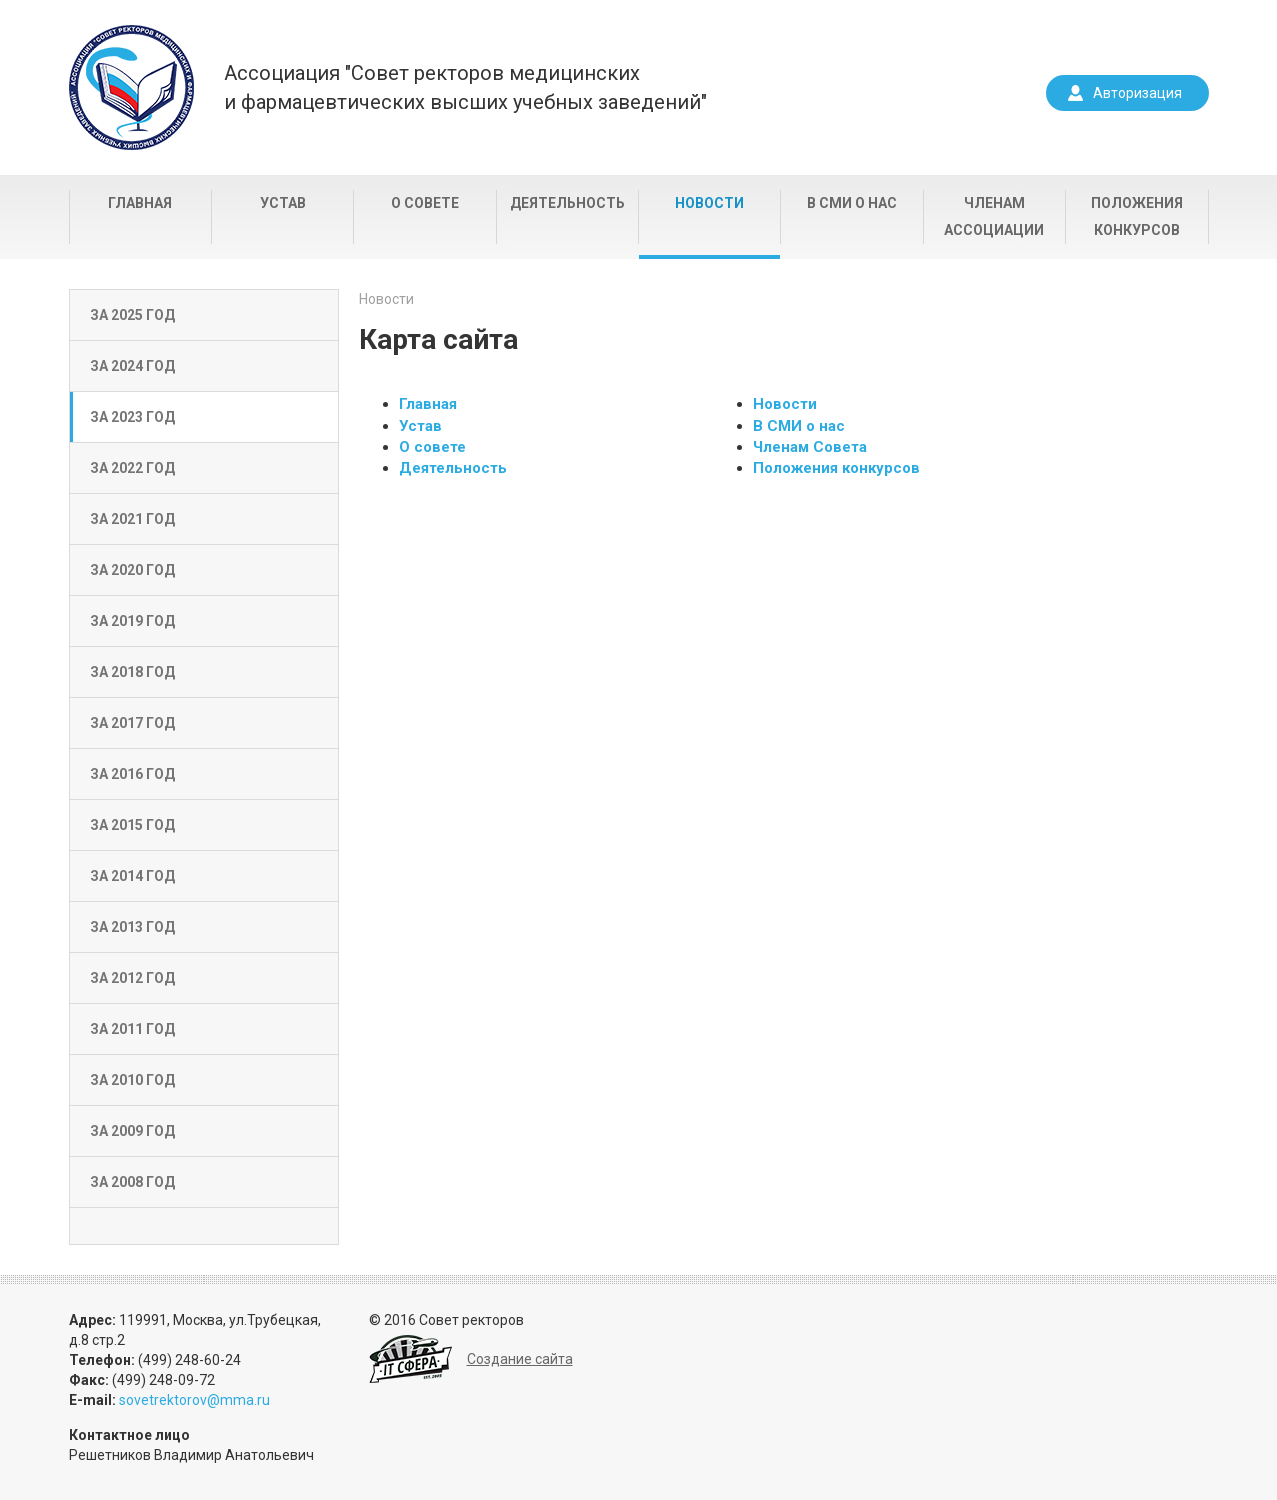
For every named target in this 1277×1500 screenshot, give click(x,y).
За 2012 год (132, 978)
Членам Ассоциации (994, 216)
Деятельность (567, 203)
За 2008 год (132, 1182)
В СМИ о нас (852, 203)
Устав (283, 203)
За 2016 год (132, 774)
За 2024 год (132, 366)
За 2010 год (132, 1080)
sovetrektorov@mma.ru (194, 1400)
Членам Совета (810, 447)
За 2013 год (132, 927)
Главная (140, 203)
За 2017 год (132, 723)
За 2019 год (132, 621)
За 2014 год (132, 876)
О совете (425, 203)
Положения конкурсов (1137, 216)
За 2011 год (132, 1029)
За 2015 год (132, 825)
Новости (709, 203)
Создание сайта (520, 1359)
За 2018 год (132, 672)
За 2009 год (132, 1131)
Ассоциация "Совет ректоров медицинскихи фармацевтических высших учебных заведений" (465, 87)
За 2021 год (132, 519)
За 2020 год (132, 570)
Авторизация (1137, 93)
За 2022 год (132, 468)
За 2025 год (132, 315)
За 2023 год (132, 417)
